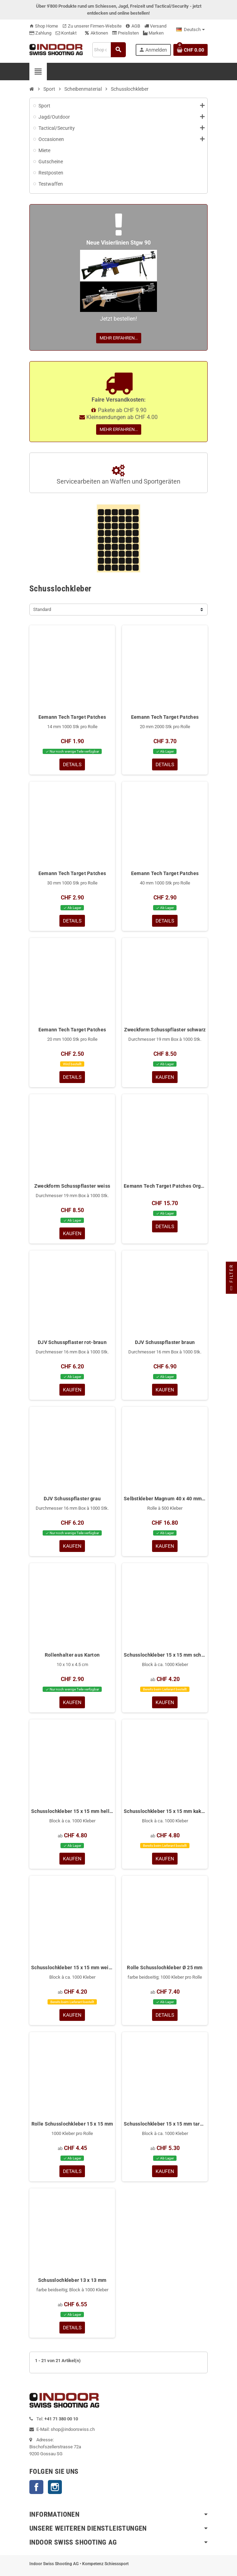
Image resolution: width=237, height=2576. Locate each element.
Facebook (36, 2487)
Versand (155, 26)
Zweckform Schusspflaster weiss (72, 1186)
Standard (42, 609)
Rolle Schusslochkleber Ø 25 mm (164, 1967)
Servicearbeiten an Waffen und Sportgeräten (118, 475)
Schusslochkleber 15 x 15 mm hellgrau (72, 1811)
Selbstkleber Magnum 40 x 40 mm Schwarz (165, 1498)
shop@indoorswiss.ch (73, 2429)
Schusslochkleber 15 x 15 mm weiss (72, 1967)
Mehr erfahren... (119, 338)
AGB (133, 26)
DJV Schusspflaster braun (165, 1342)
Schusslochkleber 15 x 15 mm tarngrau (165, 2124)
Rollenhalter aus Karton (72, 1655)
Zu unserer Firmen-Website (92, 26)
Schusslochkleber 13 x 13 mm (72, 2280)
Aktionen (96, 33)
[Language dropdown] (190, 29)
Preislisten (125, 33)
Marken (153, 33)
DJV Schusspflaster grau (72, 1498)
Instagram (55, 2487)
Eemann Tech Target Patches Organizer (165, 1186)
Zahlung (40, 33)
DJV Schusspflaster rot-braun (72, 1342)
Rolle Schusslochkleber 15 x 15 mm (72, 2124)
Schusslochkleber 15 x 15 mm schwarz (165, 1655)
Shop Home (43, 26)
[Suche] (109, 49)
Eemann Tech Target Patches (72, 717)
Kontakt (66, 33)
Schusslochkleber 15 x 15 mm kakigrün (165, 1811)
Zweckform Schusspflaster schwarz (165, 1029)
